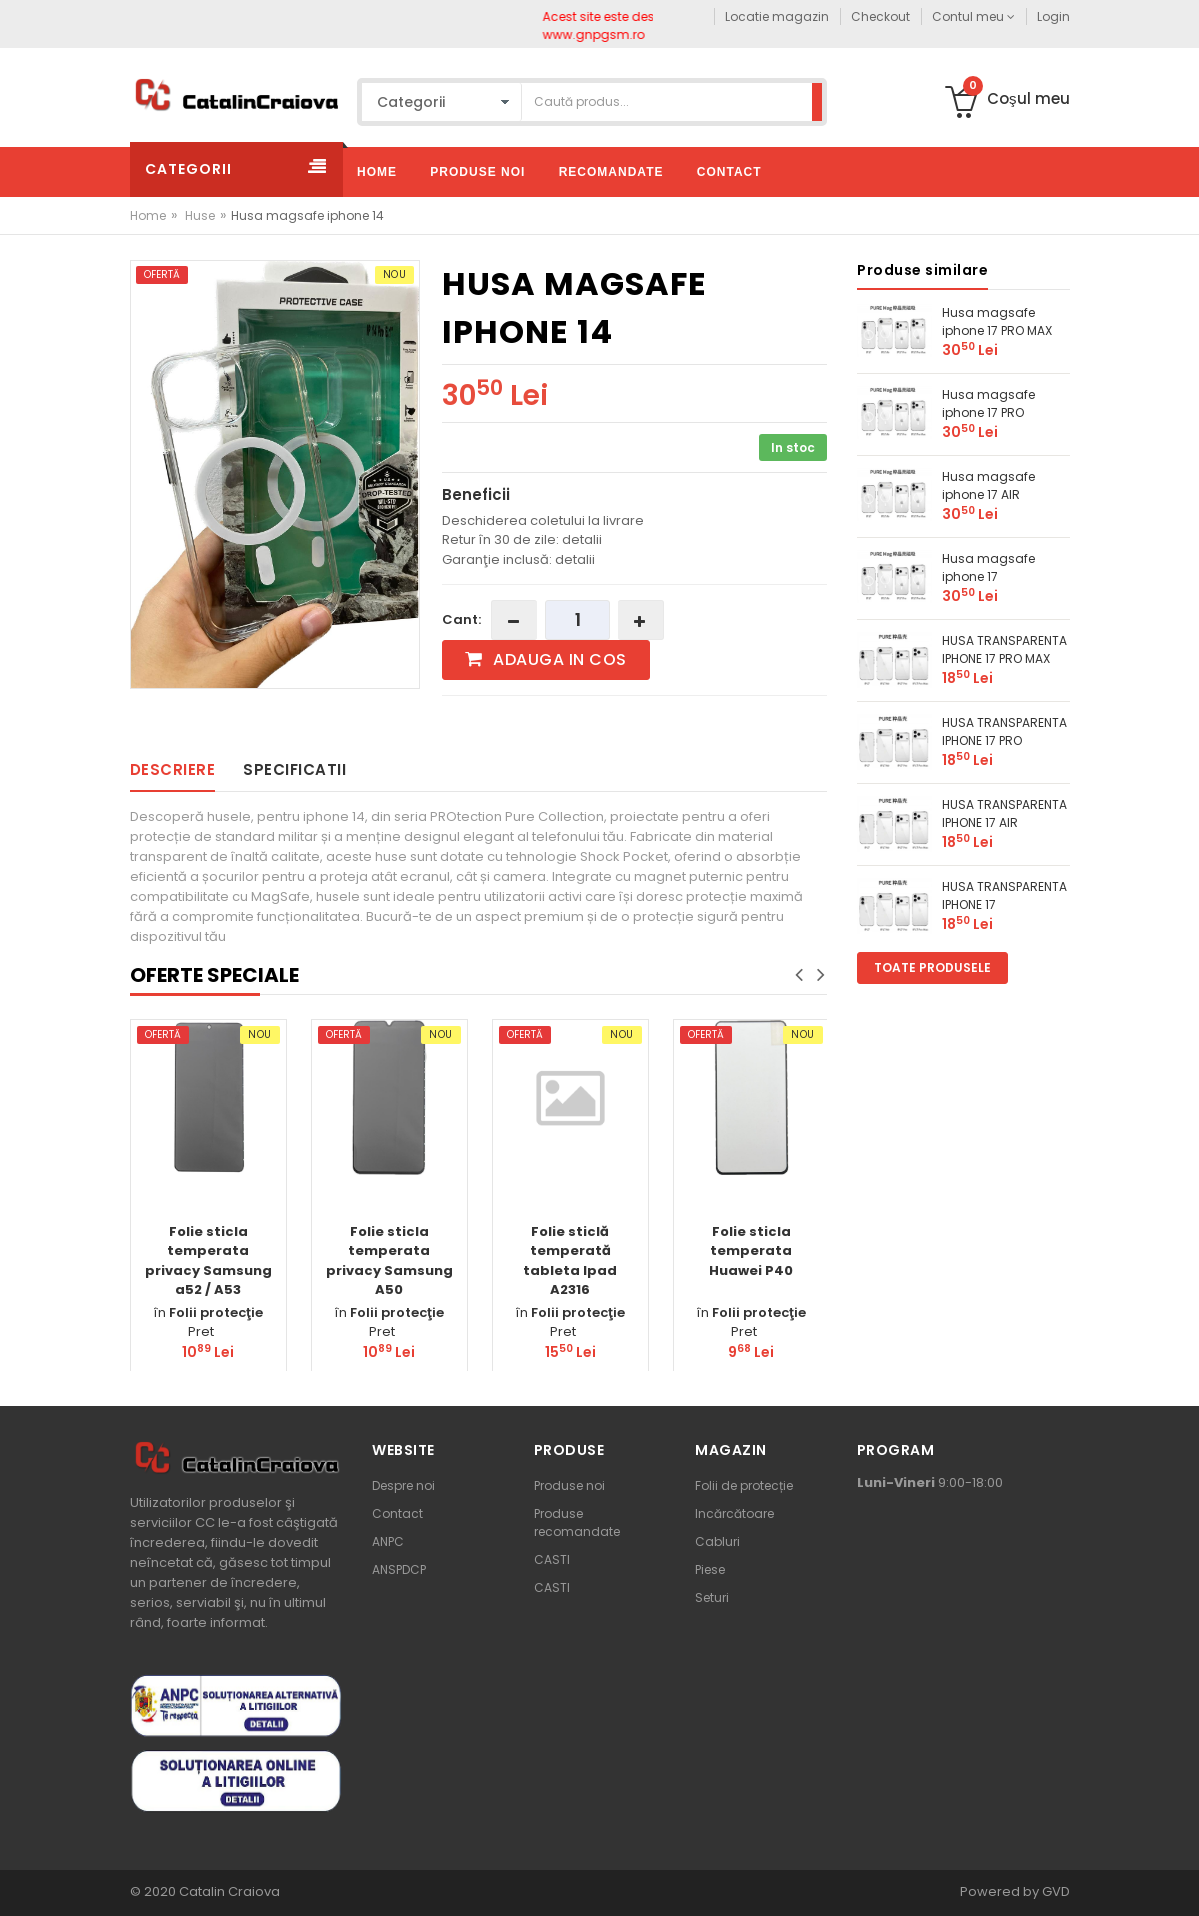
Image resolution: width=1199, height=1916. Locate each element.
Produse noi (569, 1485)
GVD (1056, 1891)
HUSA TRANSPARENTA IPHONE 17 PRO (1004, 731)
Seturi (712, 1597)
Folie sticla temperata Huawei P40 (751, 1251)
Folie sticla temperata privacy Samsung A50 (389, 1261)
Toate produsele (932, 967)
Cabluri (717, 1541)
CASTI (552, 1559)
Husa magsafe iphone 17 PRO (988, 403)
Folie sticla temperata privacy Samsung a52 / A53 (208, 1261)
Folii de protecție (744, 1485)
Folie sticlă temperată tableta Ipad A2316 (570, 1261)
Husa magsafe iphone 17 (988, 567)
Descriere (173, 769)
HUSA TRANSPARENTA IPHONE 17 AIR (1004, 813)
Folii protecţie (216, 1312)
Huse (200, 215)
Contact (397, 1513)
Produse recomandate (577, 1522)
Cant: (461, 619)
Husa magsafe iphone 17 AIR (988, 485)
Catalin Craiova (228, 1891)
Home (148, 215)
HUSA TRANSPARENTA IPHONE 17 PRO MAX (1004, 649)
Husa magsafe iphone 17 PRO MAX (997, 321)
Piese (710, 1569)
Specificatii (294, 769)
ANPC (388, 1541)
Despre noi (403, 1485)
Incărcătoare (734, 1513)
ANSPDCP (399, 1569)
